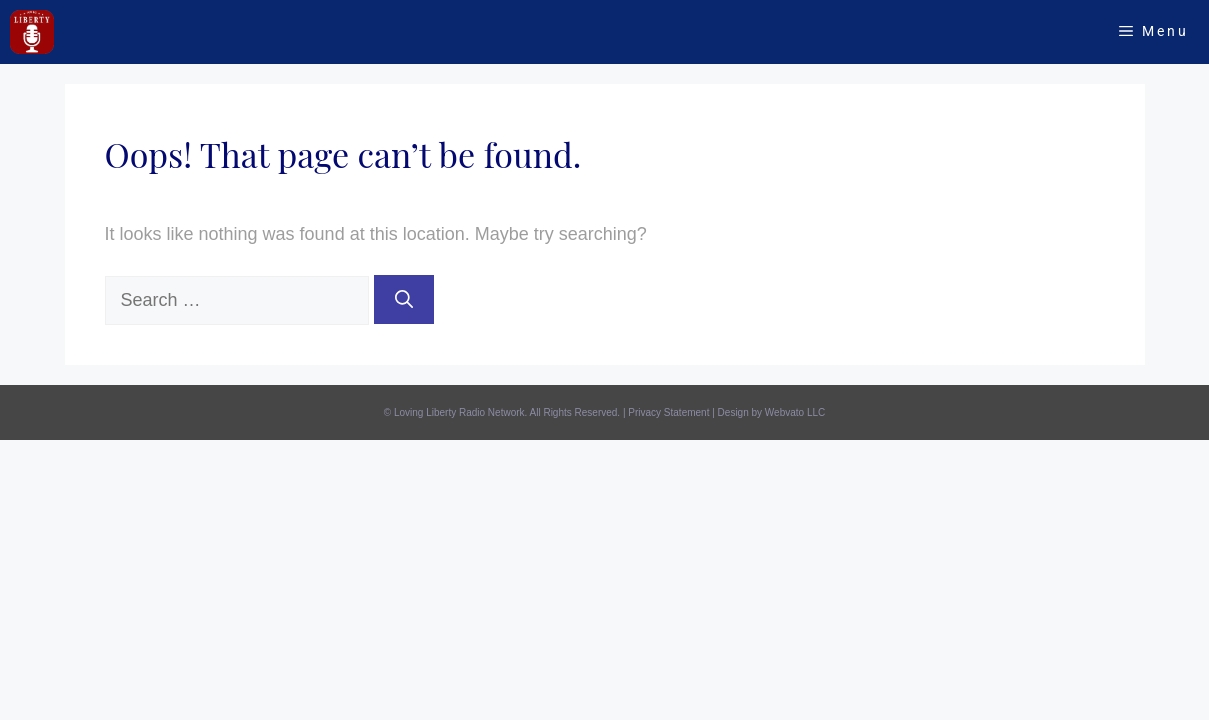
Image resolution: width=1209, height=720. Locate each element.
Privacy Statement (668, 412)
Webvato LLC (795, 412)
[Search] (404, 299)
